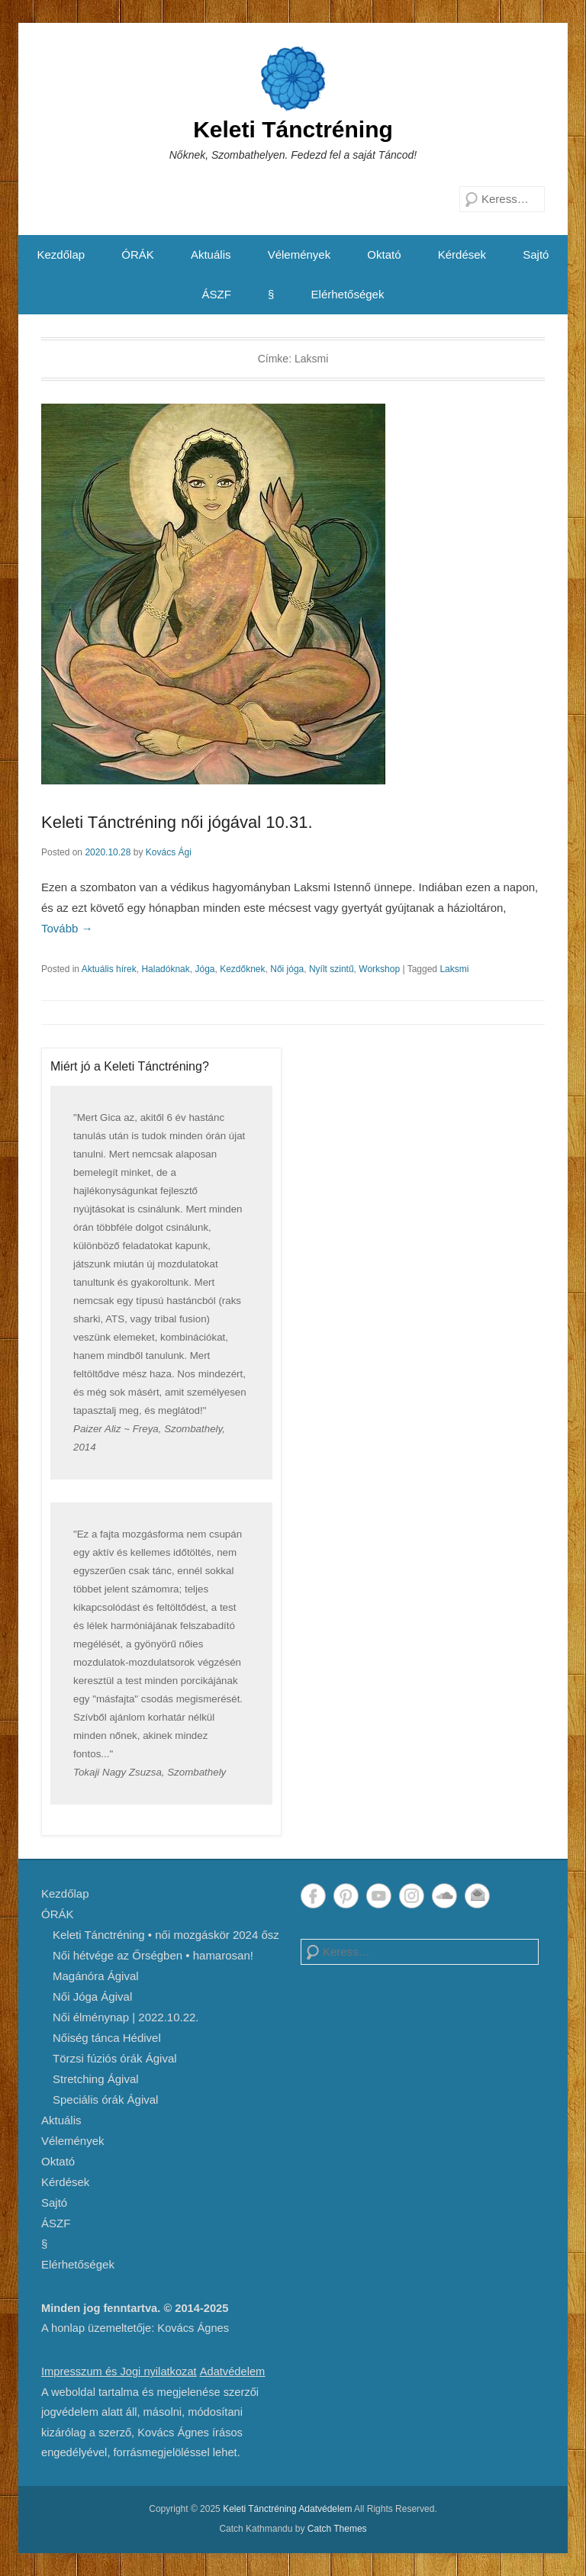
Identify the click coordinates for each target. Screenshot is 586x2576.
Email (477, 1895)
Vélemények (299, 254)
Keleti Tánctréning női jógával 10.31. (177, 822)
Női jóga (287, 969)
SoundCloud (444, 1895)
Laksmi (454, 969)
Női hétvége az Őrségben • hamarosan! (153, 1955)
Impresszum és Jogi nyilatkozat (119, 2371)
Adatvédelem (233, 2371)
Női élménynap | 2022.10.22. (126, 2017)
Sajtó (536, 254)
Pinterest (346, 1895)
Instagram (411, 1895)
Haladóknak (165, 969)
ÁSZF (216, 294)
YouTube (378, 1895)
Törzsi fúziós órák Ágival (115, 2058)
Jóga (204, 969)
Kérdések (462, 254)
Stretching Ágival (96, 2078)
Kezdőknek (242, 969)
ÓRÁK (137, 254)
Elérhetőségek (348, 294)
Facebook (313, 1895)
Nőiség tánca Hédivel (107, 2037)
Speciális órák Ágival (105, 2099)
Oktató (384, 254)
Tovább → (67, 928)
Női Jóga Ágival (92, 1996)
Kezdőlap (61, 254)
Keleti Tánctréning (293, 129)
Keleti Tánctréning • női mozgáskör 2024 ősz (166, 1934)
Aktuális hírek (109, 969)
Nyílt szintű (331, 969)
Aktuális (211, 254)
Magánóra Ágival (96, 1975)
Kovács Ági (169, 852)
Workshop (379, 969)
